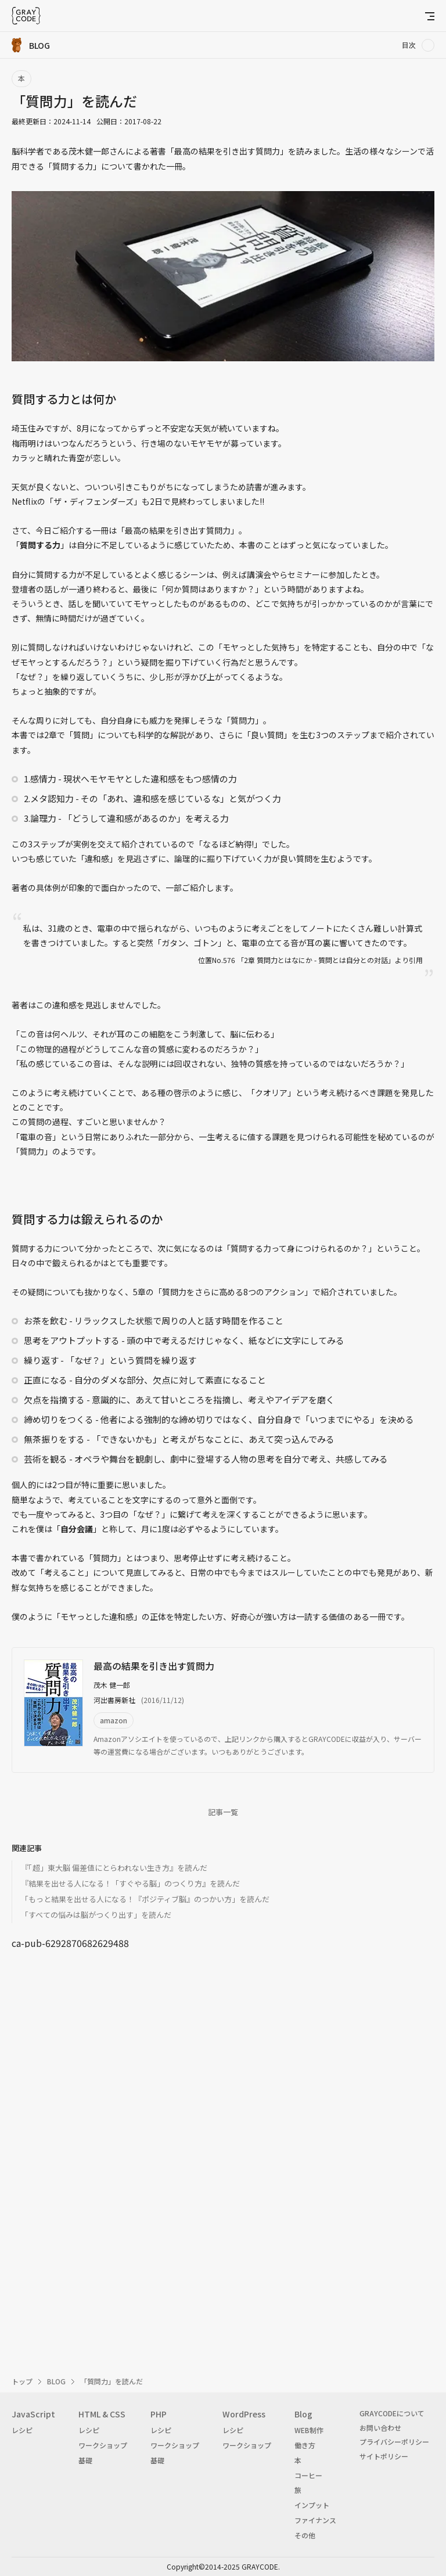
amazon (113, 1720)
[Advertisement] (223, 2074)
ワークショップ (102, 2445)
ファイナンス (315, 2520)
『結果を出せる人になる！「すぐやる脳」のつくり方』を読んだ (130, 1883)
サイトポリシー (383, 2456)
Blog (303, 2414)
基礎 (85, 2460)
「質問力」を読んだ (111, 2381)
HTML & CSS (101, 2414)
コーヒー (308, 2475)
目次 (409, 45)
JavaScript (33, 2414)
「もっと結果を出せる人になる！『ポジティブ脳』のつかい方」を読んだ (145, 1899)
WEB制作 (308, 2430)
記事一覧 (223, 1812)
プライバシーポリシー (394, 2441)
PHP (158, 2414)
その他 (304, 2535)
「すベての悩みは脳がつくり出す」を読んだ (96, 1914)
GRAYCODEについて (392, 2413)
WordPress (243, 2414)
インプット (311, 2505)
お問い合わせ (380, 2428)
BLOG (56, 2381)
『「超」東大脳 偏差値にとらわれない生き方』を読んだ (114, 1867)
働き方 (304, 2445)
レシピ (22, 2430)
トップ (22, 2381)
